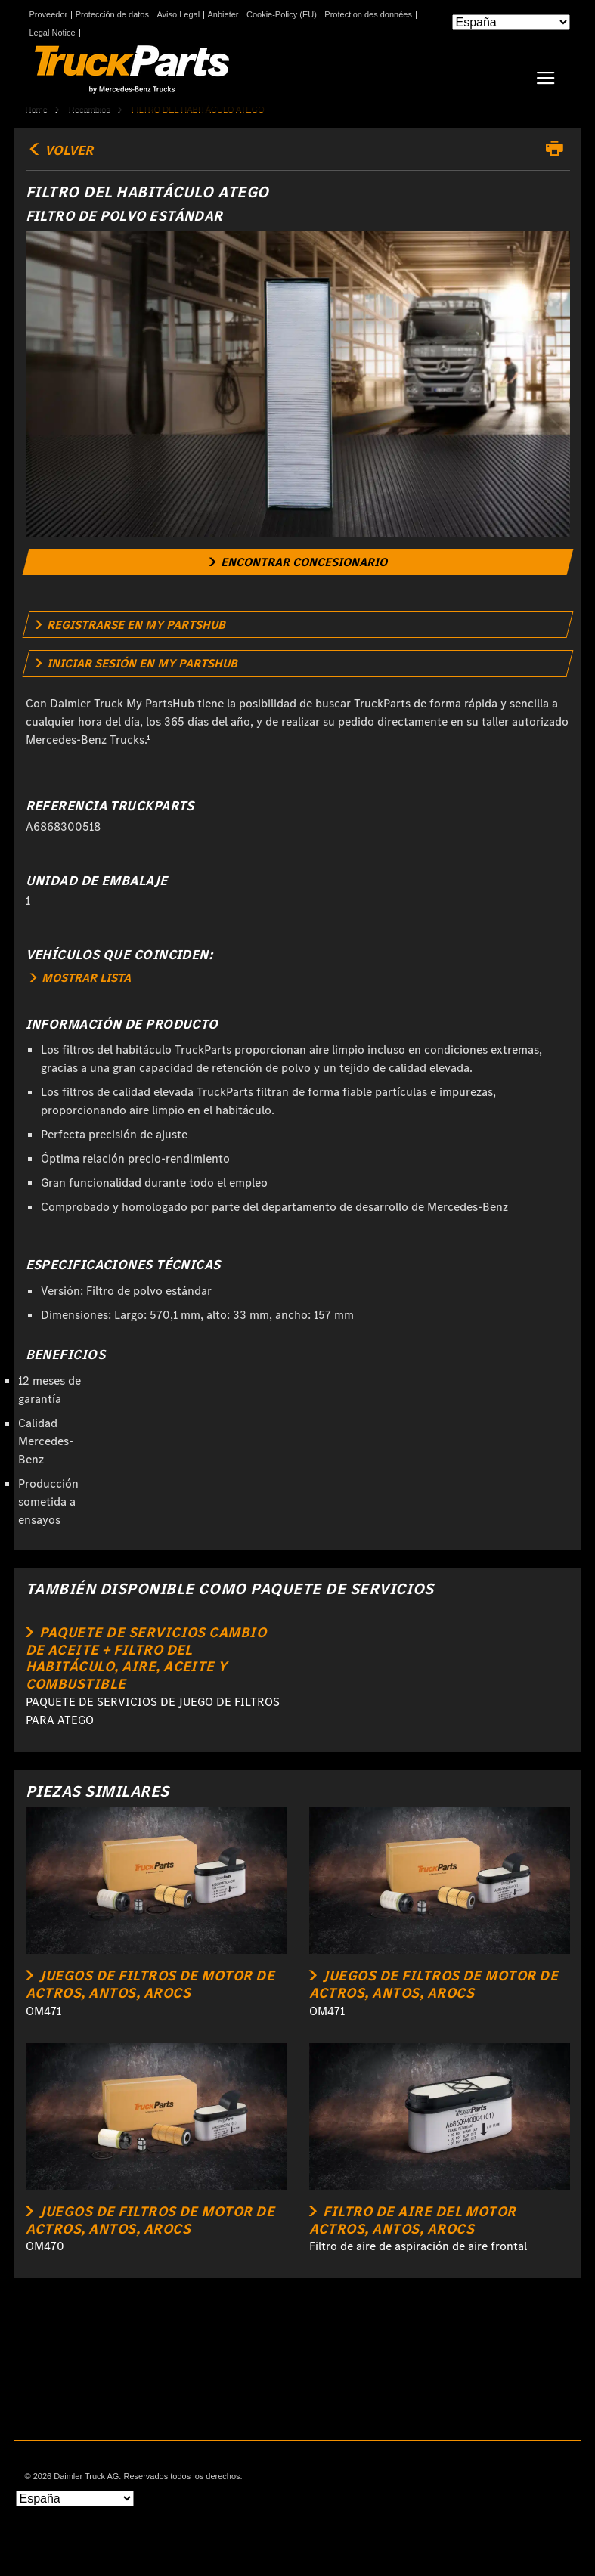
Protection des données (368, 15)
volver (60, 150)
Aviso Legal (178, 15)
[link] (297, 562)
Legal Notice (52, 33)
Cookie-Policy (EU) (281, 15)
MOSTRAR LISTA (80, 978)
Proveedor (48, 15)
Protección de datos (112, 15)
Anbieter (223, 15)
